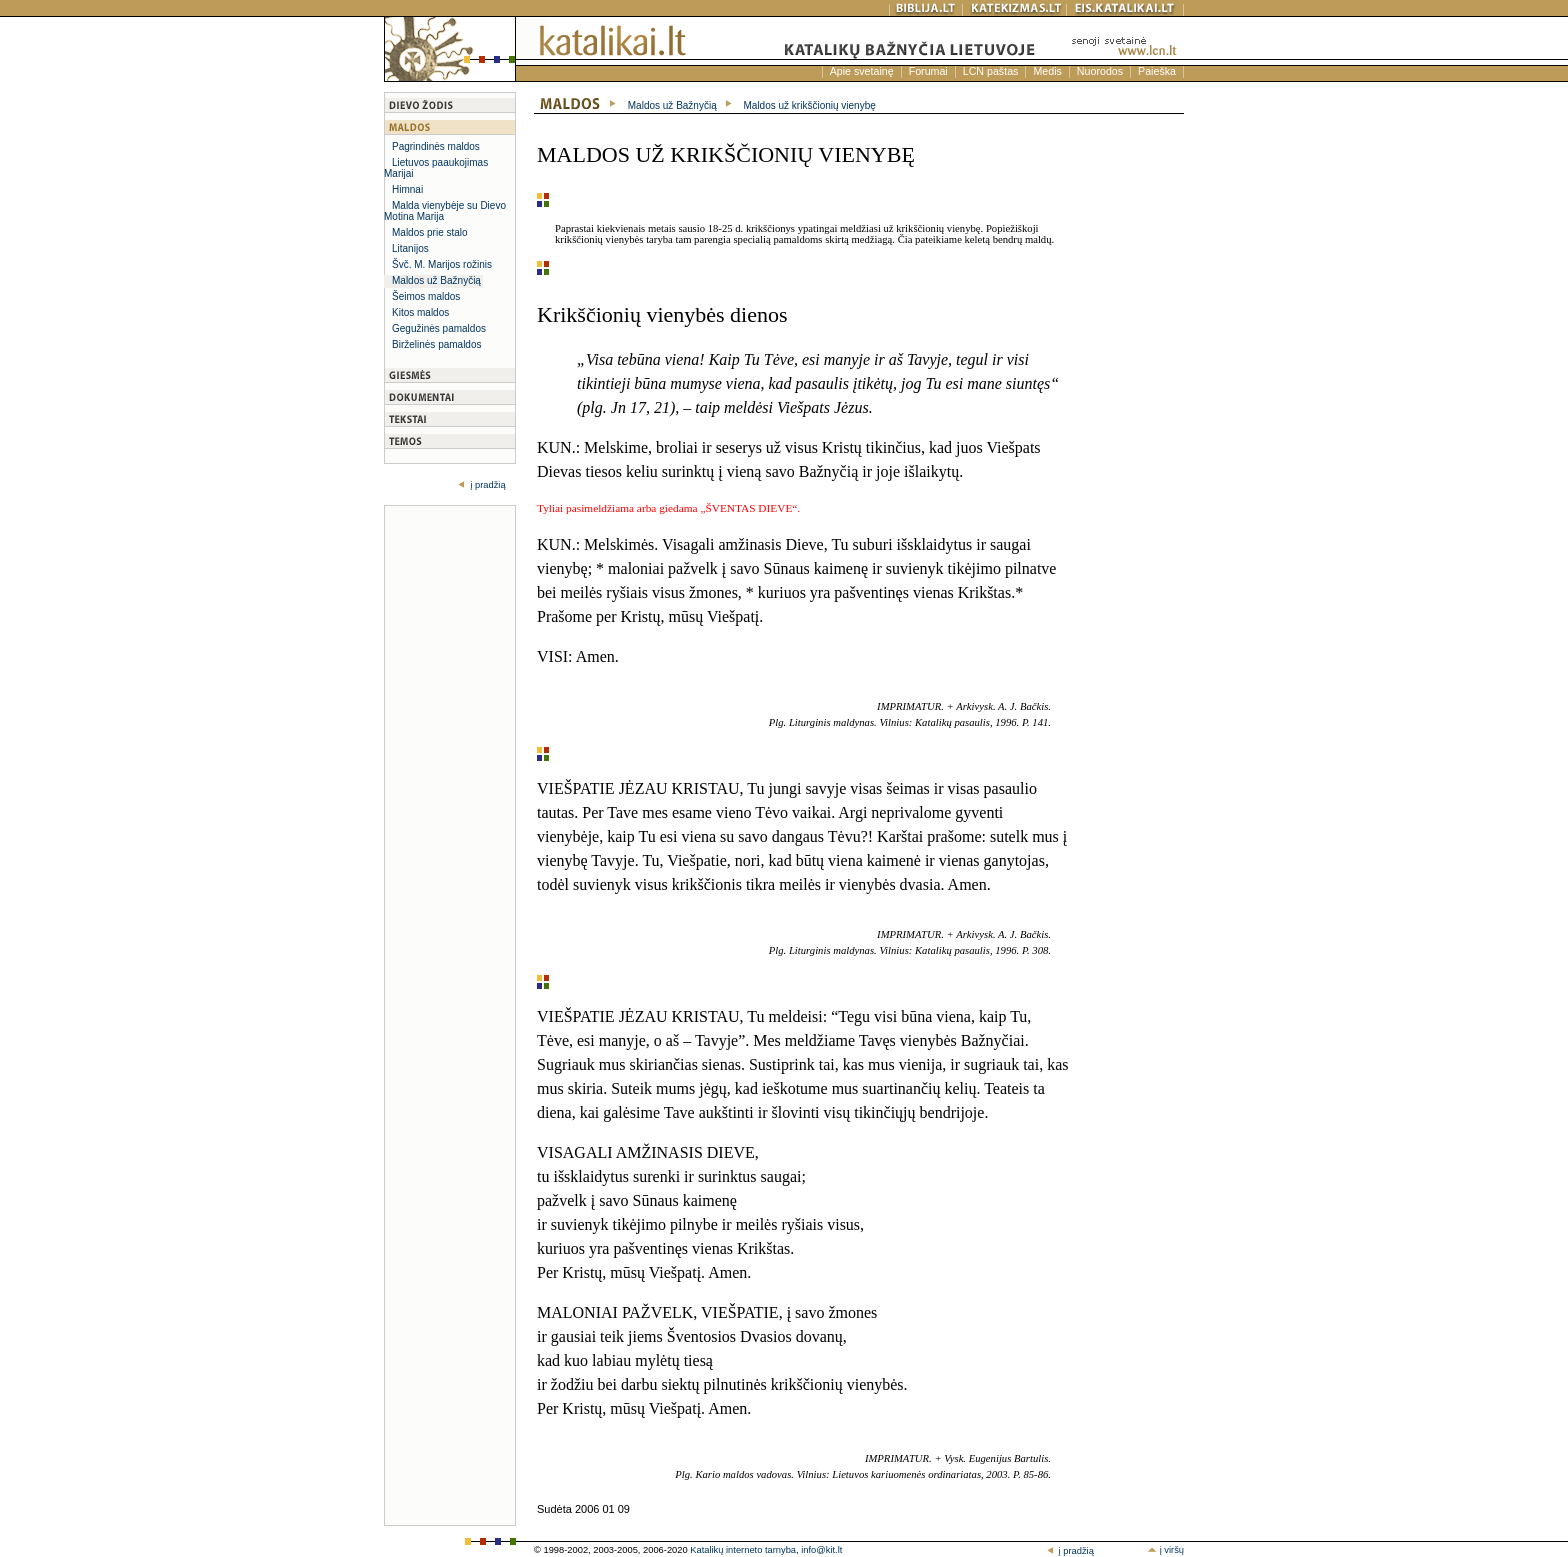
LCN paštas (991, 71)
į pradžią (487, 485)
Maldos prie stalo (430, 232)
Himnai (407, 189)
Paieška (1157, 71)
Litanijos (410, 248)
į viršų (1165, 1550)
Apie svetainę (862, 71)
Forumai (928, 71)
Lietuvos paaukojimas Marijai (436, 168)
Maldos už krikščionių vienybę (810, 105)
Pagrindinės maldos (436, 146)
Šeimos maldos (426, 296)
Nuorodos (1100, 71)
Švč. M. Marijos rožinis (442, 264)
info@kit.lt (821, 1550)
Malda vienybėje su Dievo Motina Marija (445, 211)
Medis (1047, 71)
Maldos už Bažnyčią (436, 280)
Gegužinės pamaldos (439, 328)
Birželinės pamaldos (437, 344)
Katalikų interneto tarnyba (743, 1550)
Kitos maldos (420, 312)
